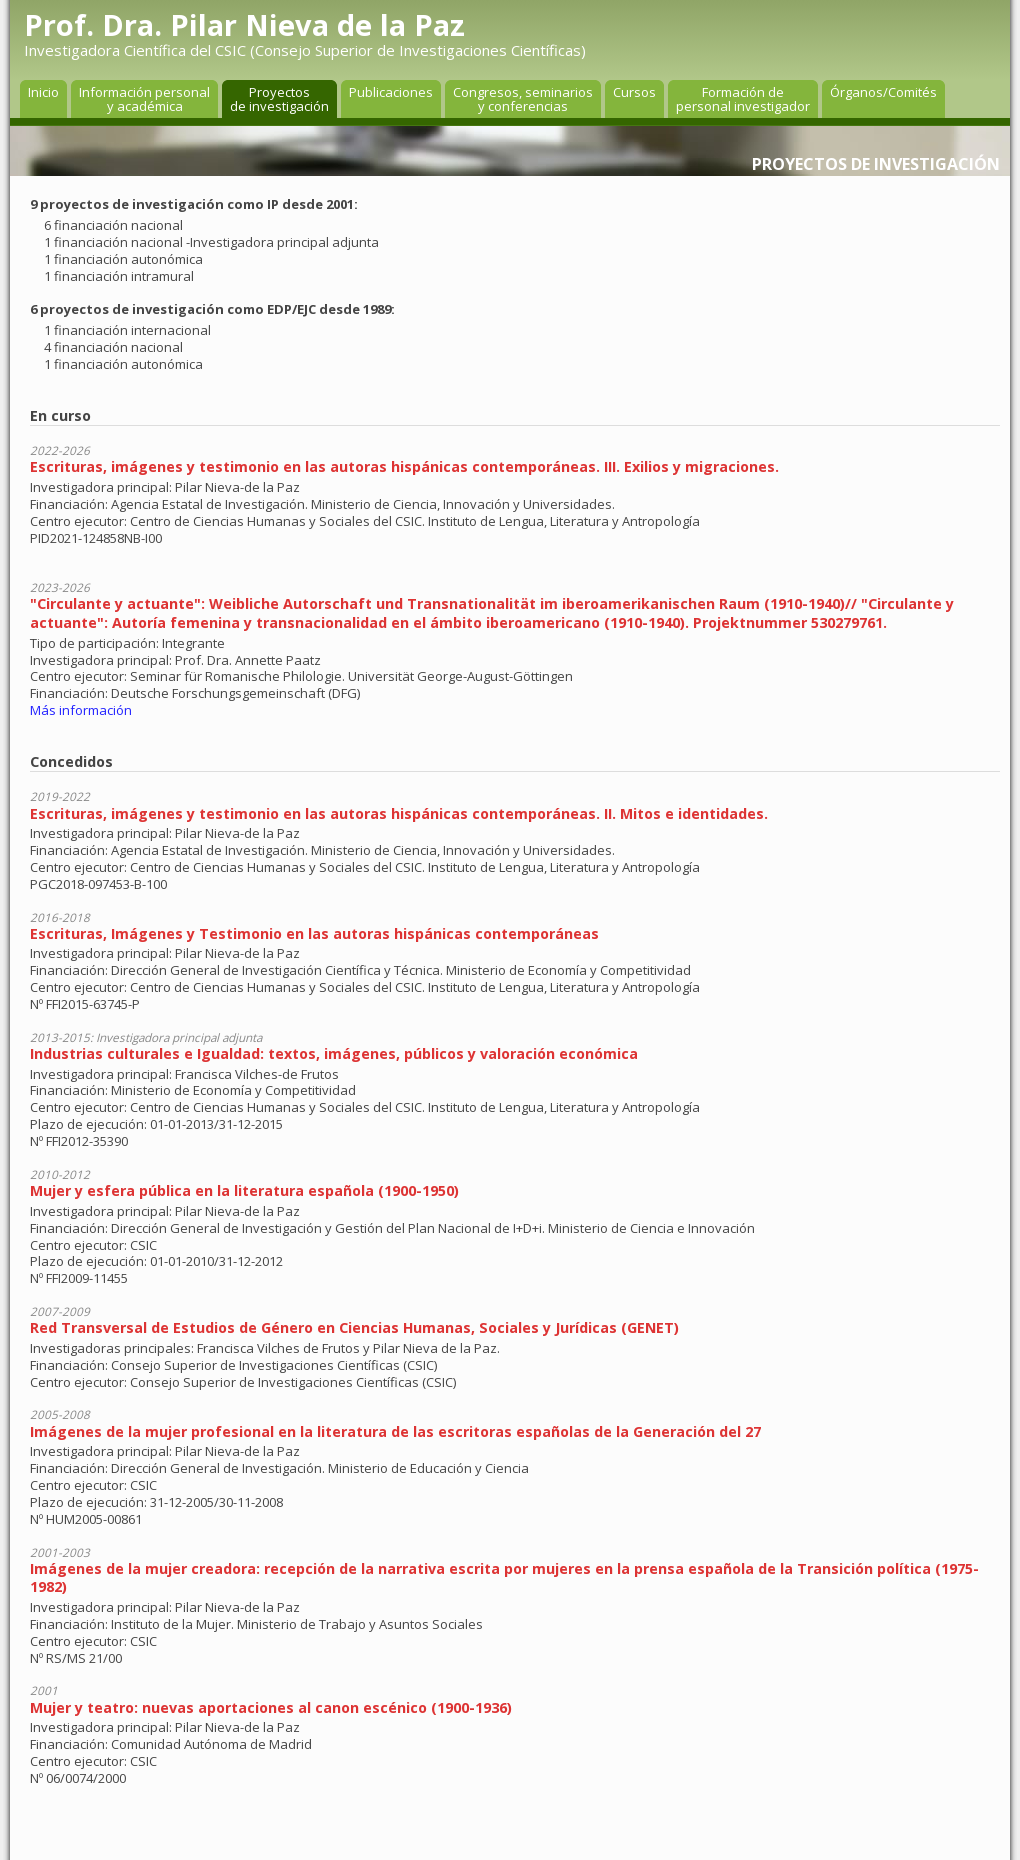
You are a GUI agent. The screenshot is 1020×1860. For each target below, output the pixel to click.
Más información (81, 710)
